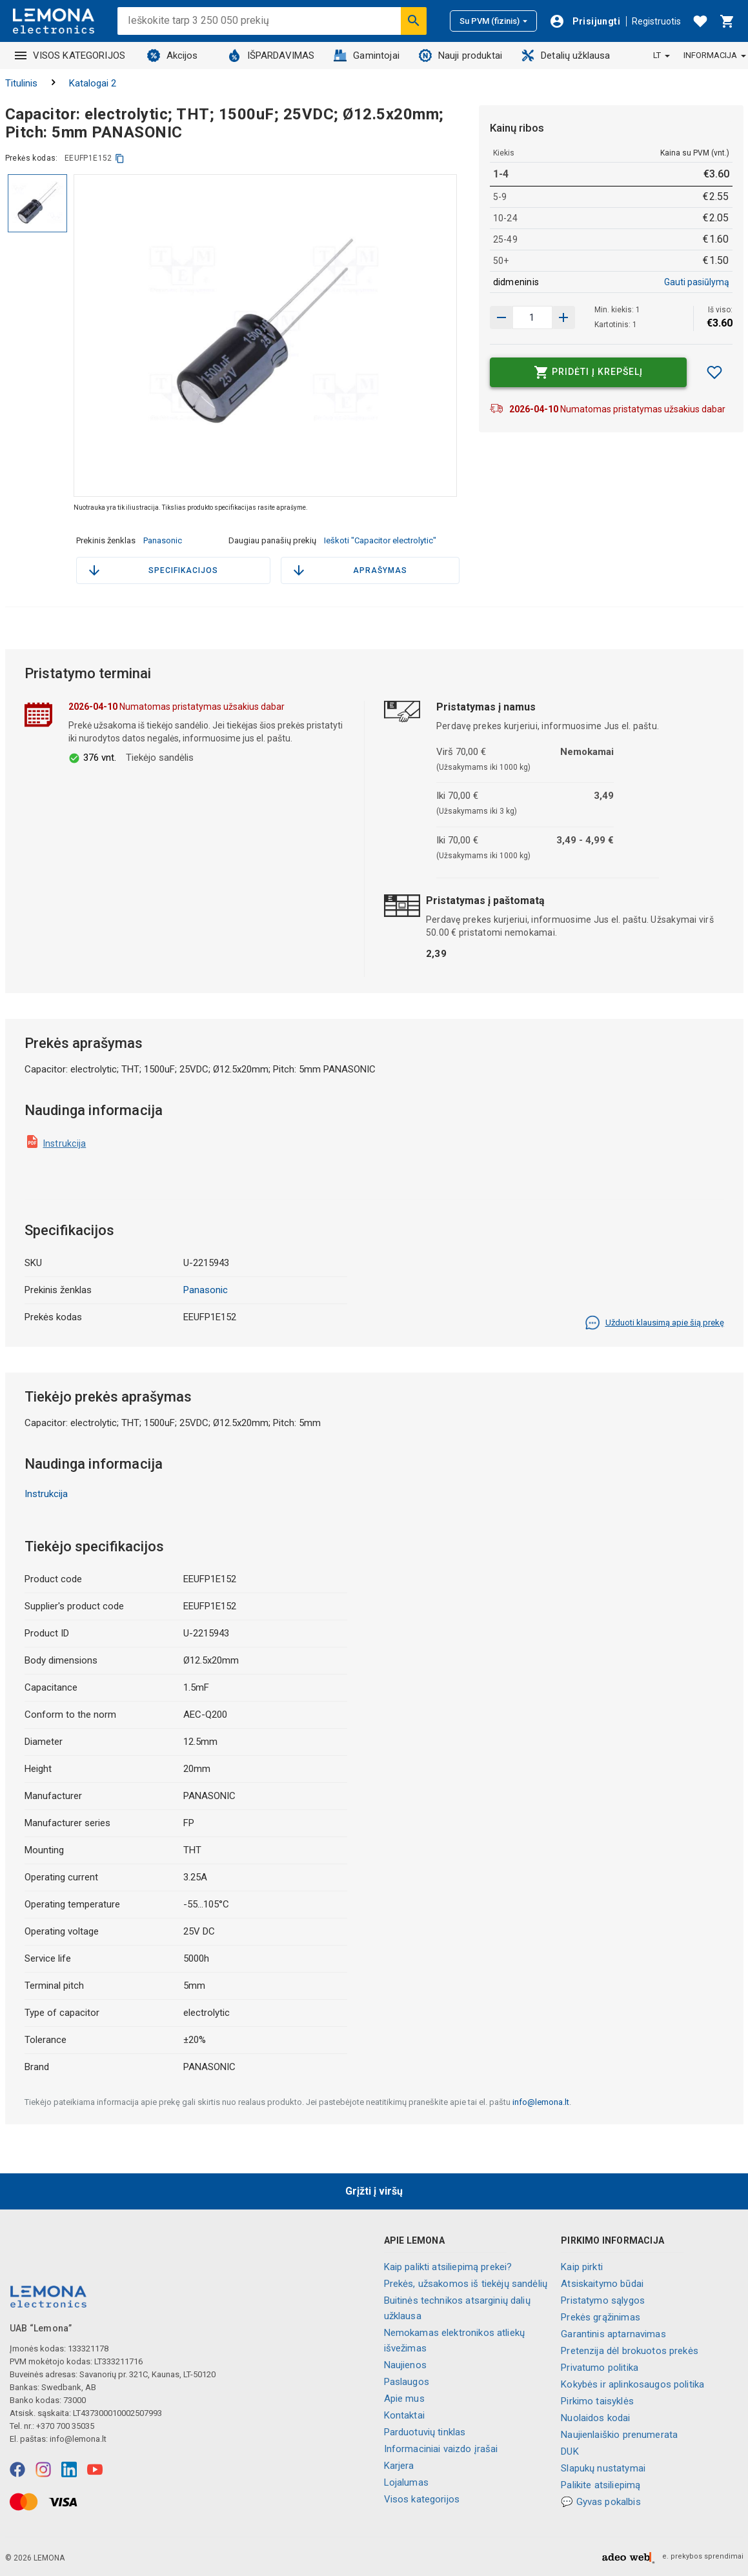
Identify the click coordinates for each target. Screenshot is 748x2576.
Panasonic (162, 540)
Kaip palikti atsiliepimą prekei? (448, 2267)
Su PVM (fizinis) (493, 21)
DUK (569, 2451)
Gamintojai (366, 55)
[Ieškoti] (414, 20)
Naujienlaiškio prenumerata (619, 2434)
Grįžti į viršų (374, 2191)
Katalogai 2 (92, 83)
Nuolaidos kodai (595, 2418)
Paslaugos (406, 2382)
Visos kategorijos (422, 2499)
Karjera (399, 2465)
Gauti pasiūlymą (696, 282)
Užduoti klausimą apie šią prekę (654, 1323)
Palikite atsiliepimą (600, 2485)
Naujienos (405, 2365)
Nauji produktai (460, 55)
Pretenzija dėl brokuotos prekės (629, 2351)
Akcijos (172, 55)
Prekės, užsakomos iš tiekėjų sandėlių (466, 2283)
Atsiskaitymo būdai (602, 2283)
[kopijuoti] (120, 158)
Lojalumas (406, 2482)
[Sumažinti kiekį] (563, 317)
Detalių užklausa (565, 55)
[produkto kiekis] (532, 317)
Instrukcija (64, 1143)
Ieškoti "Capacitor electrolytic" (380, 540)
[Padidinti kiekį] (501, 317)
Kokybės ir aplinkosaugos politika (632, 2384)
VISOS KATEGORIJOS (70, 55)
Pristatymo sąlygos (603, 2300)
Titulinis (21, 83)
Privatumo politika (599, 2367)
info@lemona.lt (540, 2102)
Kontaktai (404, 2415)
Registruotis (656, 21)
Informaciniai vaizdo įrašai (441, 2449)
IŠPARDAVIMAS (271, 55)
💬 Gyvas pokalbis (600, 2502)
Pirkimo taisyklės (597, 2401)
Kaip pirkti (582, 2267)
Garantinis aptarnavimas (613, 2334)
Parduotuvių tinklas (425, 2432)
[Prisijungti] (585, 21)
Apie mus (404, 2398)
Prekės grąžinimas (600, 2317)
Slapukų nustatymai (603, 2468)
